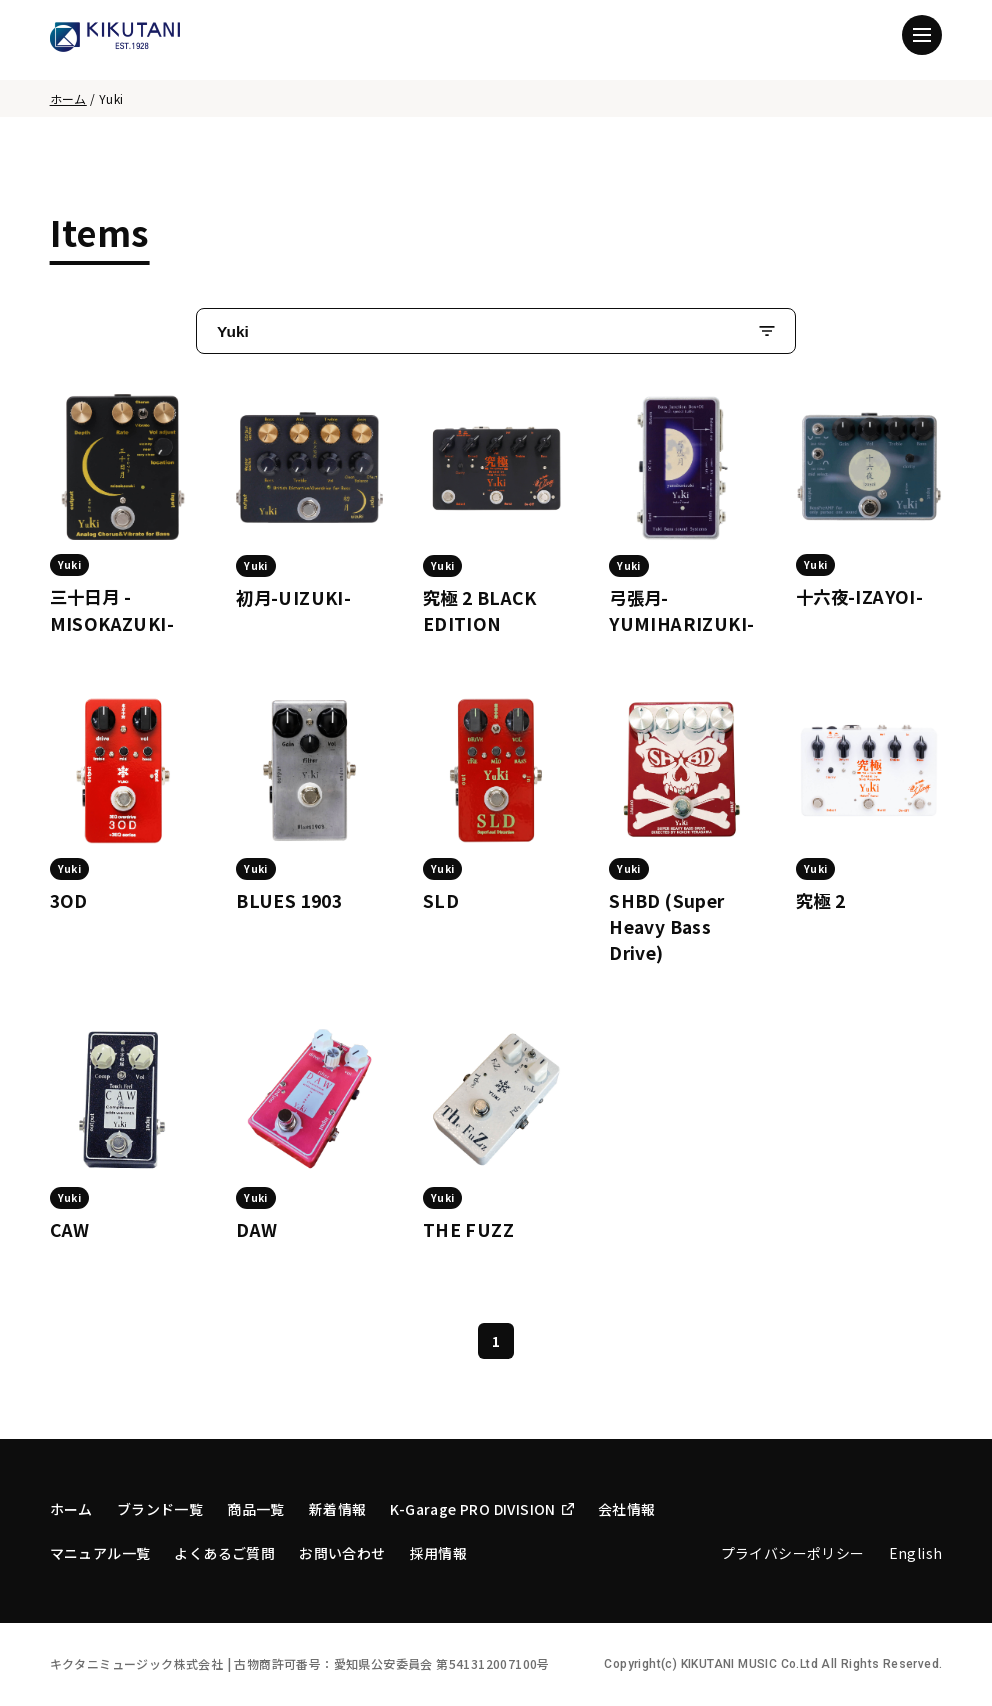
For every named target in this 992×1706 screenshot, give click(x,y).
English (916, 1553)
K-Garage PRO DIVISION (481, 1509)
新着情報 (338, 1509)
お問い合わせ (342, 1553)
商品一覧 (256, 1509)
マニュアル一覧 (100, 1553)
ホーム (68, 98)
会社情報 (627, 1509)
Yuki (233, 331)
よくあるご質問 (224, 1553)
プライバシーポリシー (793, 1553)
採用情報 (439, 1553)
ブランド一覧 (160, 1509)
